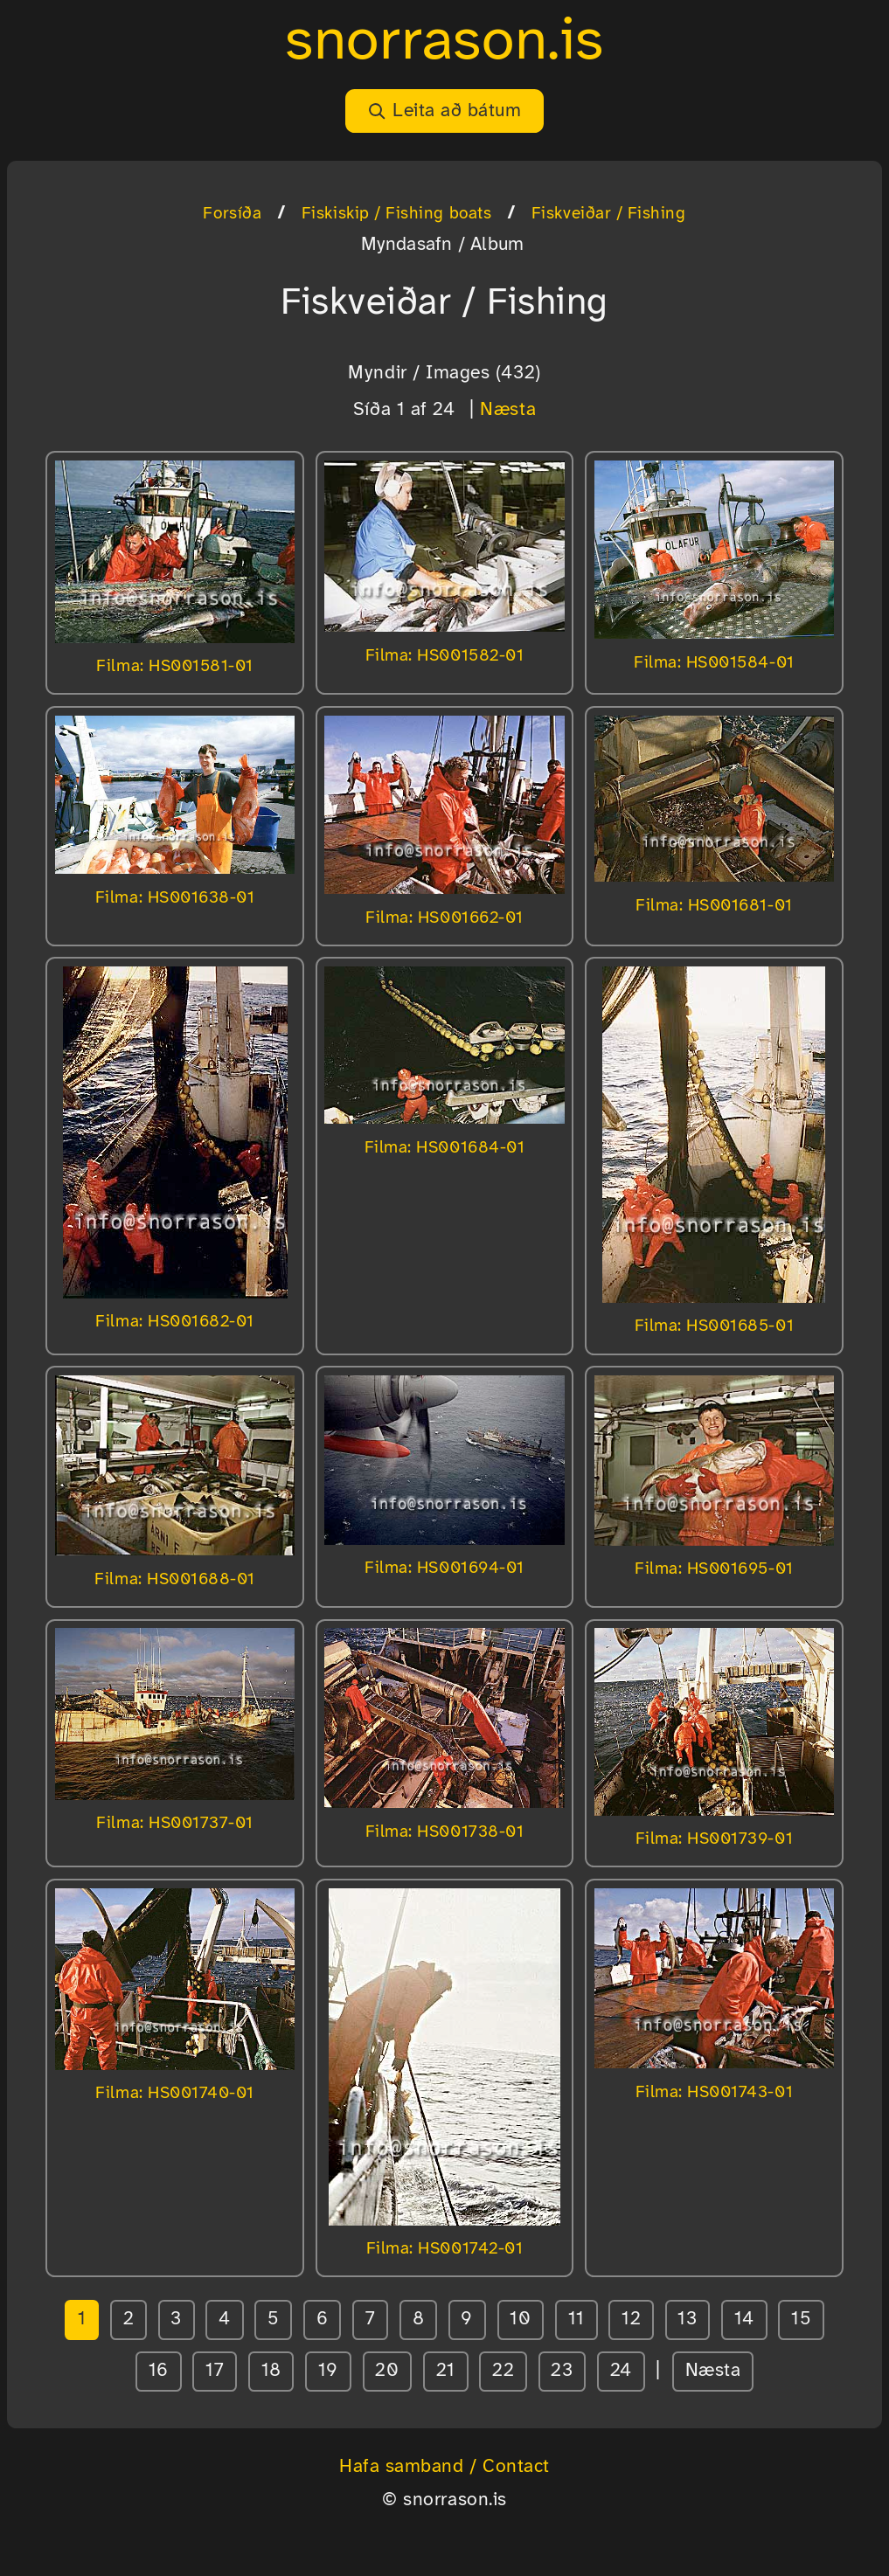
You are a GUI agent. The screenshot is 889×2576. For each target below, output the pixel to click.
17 (214, 2370)
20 (387, 2370)
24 (621, 2370)
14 (744, 2319)
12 (631, 2319)
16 (159, 2370)
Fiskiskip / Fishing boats (396, 214)
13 (687, 2319)
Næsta (508, 409)
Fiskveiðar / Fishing (608, 214)
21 (445, 2370)
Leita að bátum (445, 111)
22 (503, 2370)
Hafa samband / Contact (444, 2466)
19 (328, 2370)
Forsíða (232, 214)
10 (520, 2319)
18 (271, 2370)
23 (562, 2370)
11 (576, 2319)
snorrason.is (444, 42)
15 (801, 2319)
